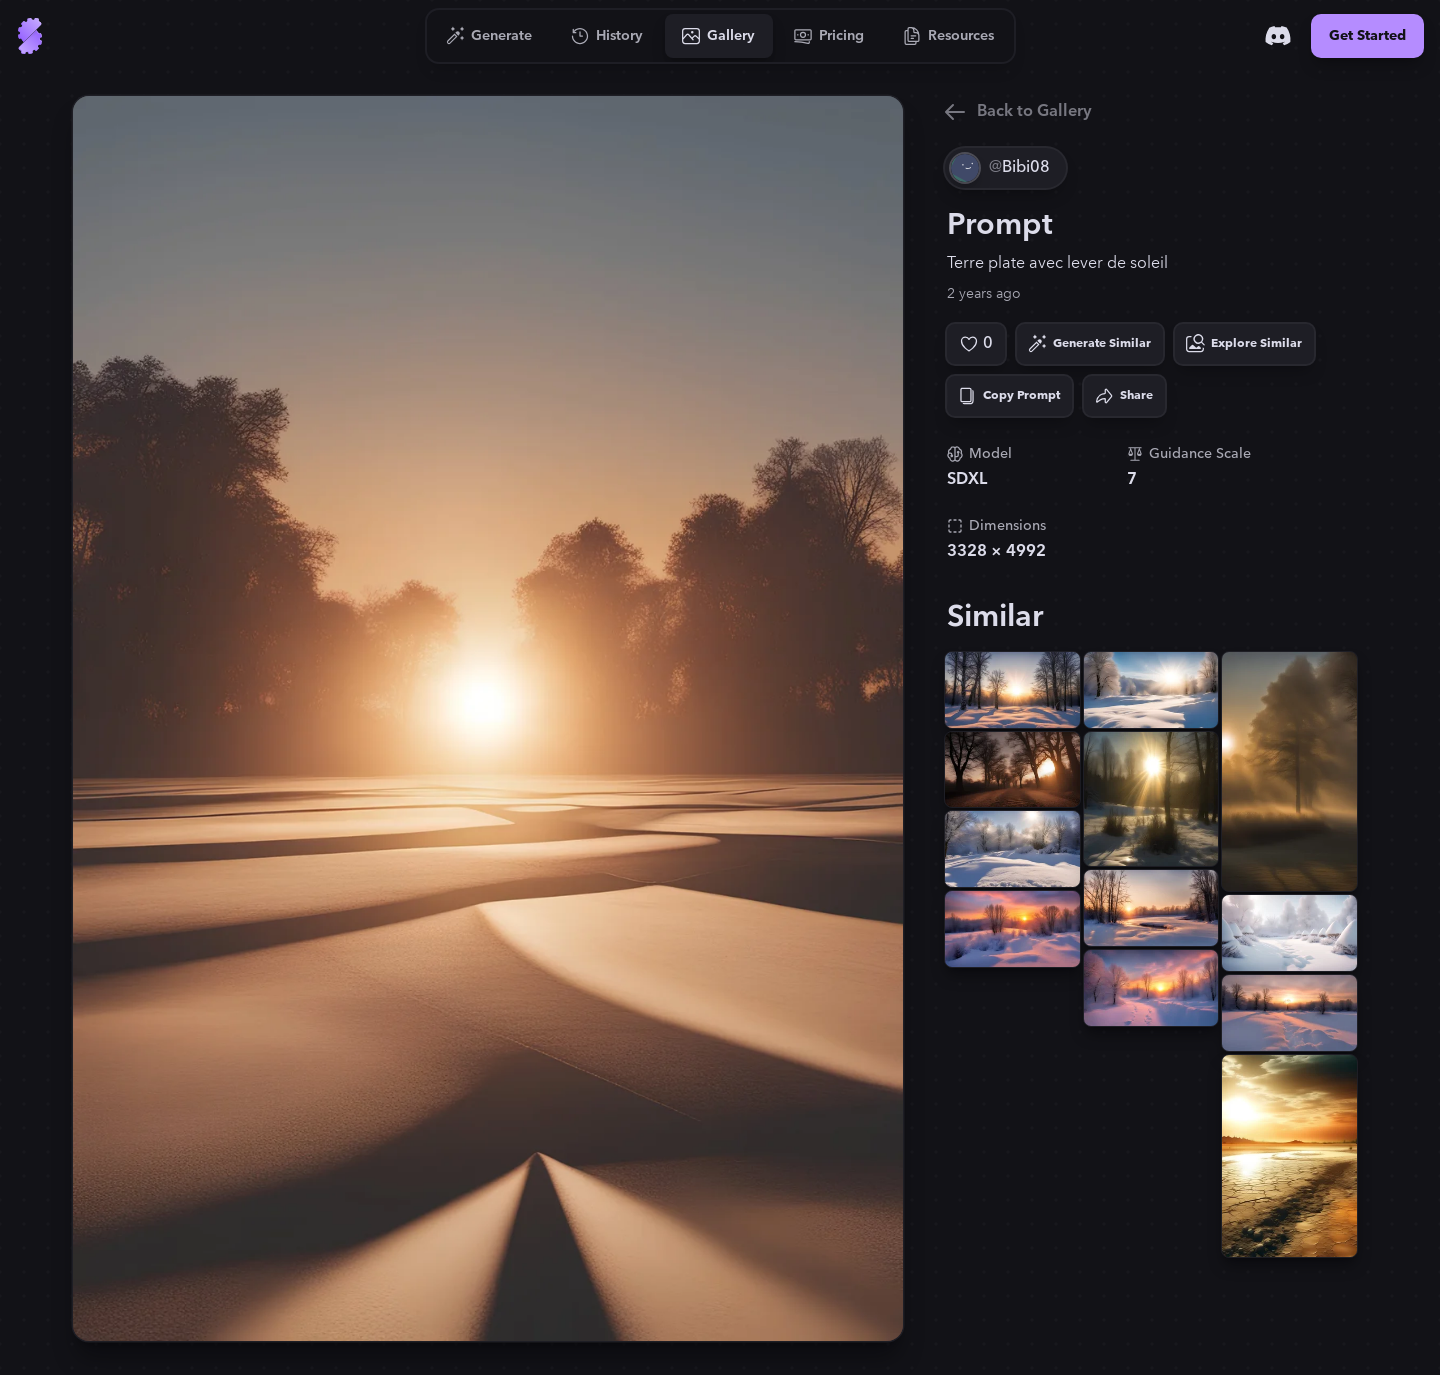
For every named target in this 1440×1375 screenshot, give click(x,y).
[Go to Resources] (949, 36)
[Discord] (1278, 36)
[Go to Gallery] (719, 36)
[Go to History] (607, 36)
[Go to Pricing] (829, 36)
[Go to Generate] (489, 36)
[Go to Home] (30, 36)
